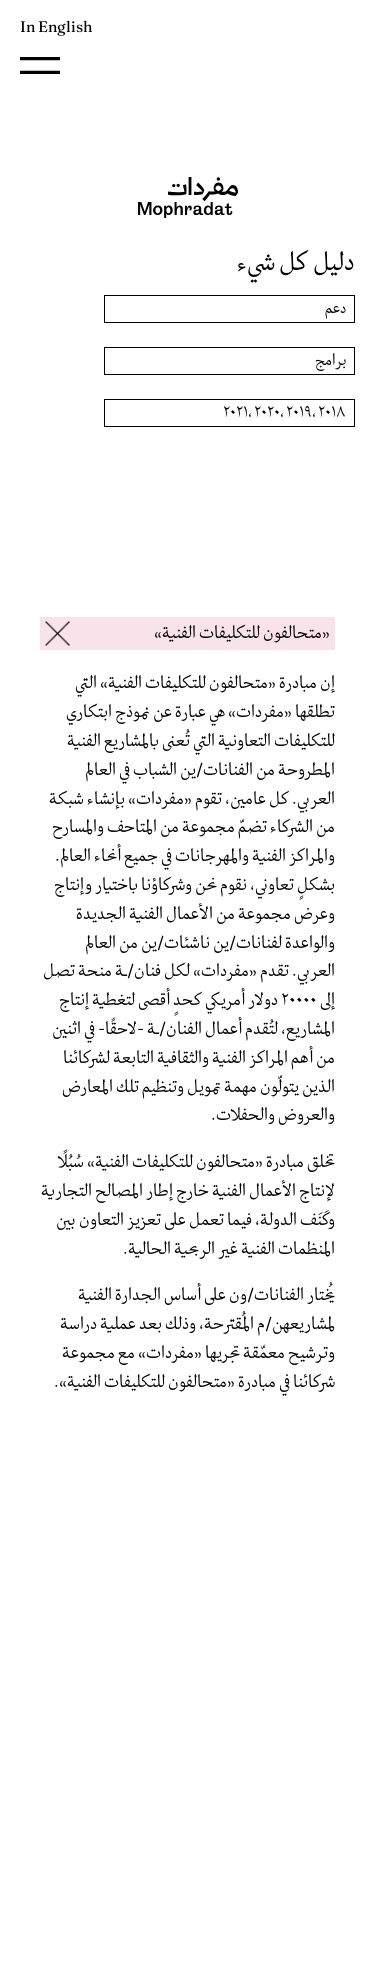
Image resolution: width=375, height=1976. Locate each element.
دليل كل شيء (296, 263)
